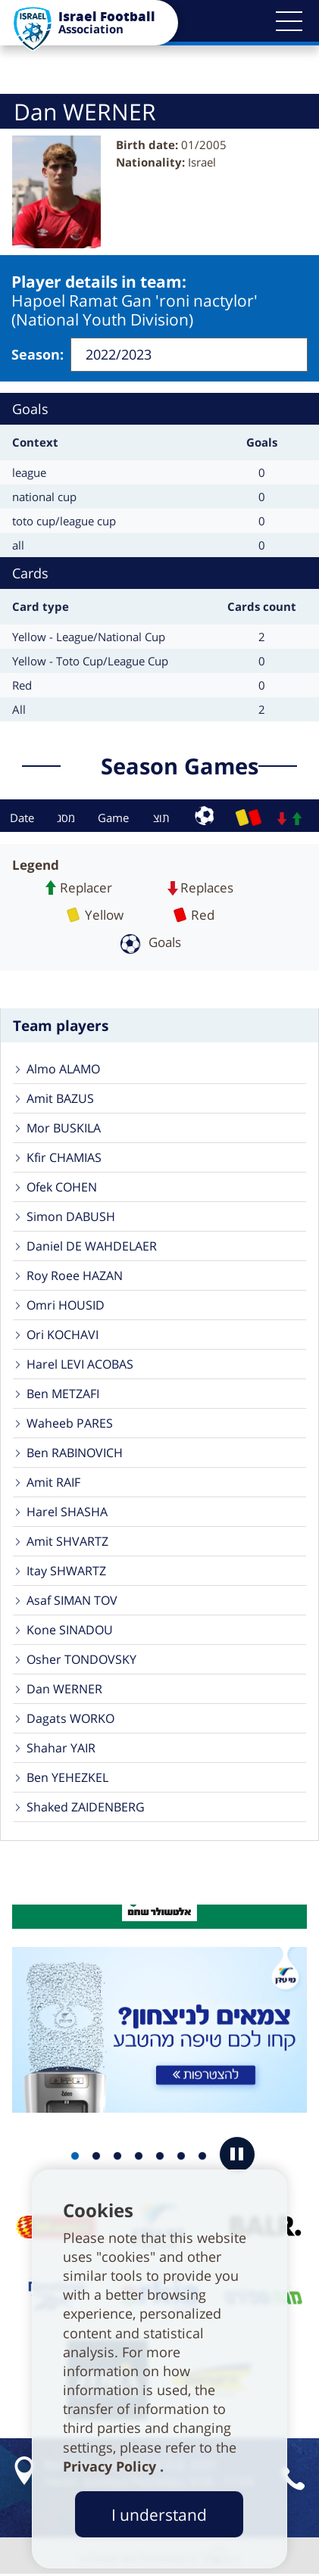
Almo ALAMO (63, 1069)
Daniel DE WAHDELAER (92, 1246)
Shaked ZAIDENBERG (86, 1807)
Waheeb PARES (70, 1423)
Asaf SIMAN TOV (72, 1600)
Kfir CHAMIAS (64, 1157)
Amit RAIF (53, 1482)
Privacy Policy (111, 2466)
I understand (159, 2514)
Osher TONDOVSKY (81, 1659)
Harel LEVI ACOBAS (80, 1364)
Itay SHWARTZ (66, 1570)
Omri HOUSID (66, 1305)
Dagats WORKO (70, 1718)
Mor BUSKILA (64, 1128)
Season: (37, 354)
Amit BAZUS (60, 1098)
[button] (289, 21)
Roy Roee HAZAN (75, 1275)
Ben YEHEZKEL (67, 1777)
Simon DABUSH (71, 1216)
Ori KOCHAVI (63, 1334)
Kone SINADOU (70, 1629)
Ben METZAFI (63, 1393)
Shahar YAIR (61, 1748)
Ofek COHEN (62, 1187)
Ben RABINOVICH (75, 1452)
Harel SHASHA (67, 1511)
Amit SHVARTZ (67, 1541)
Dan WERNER (64, 1688)
